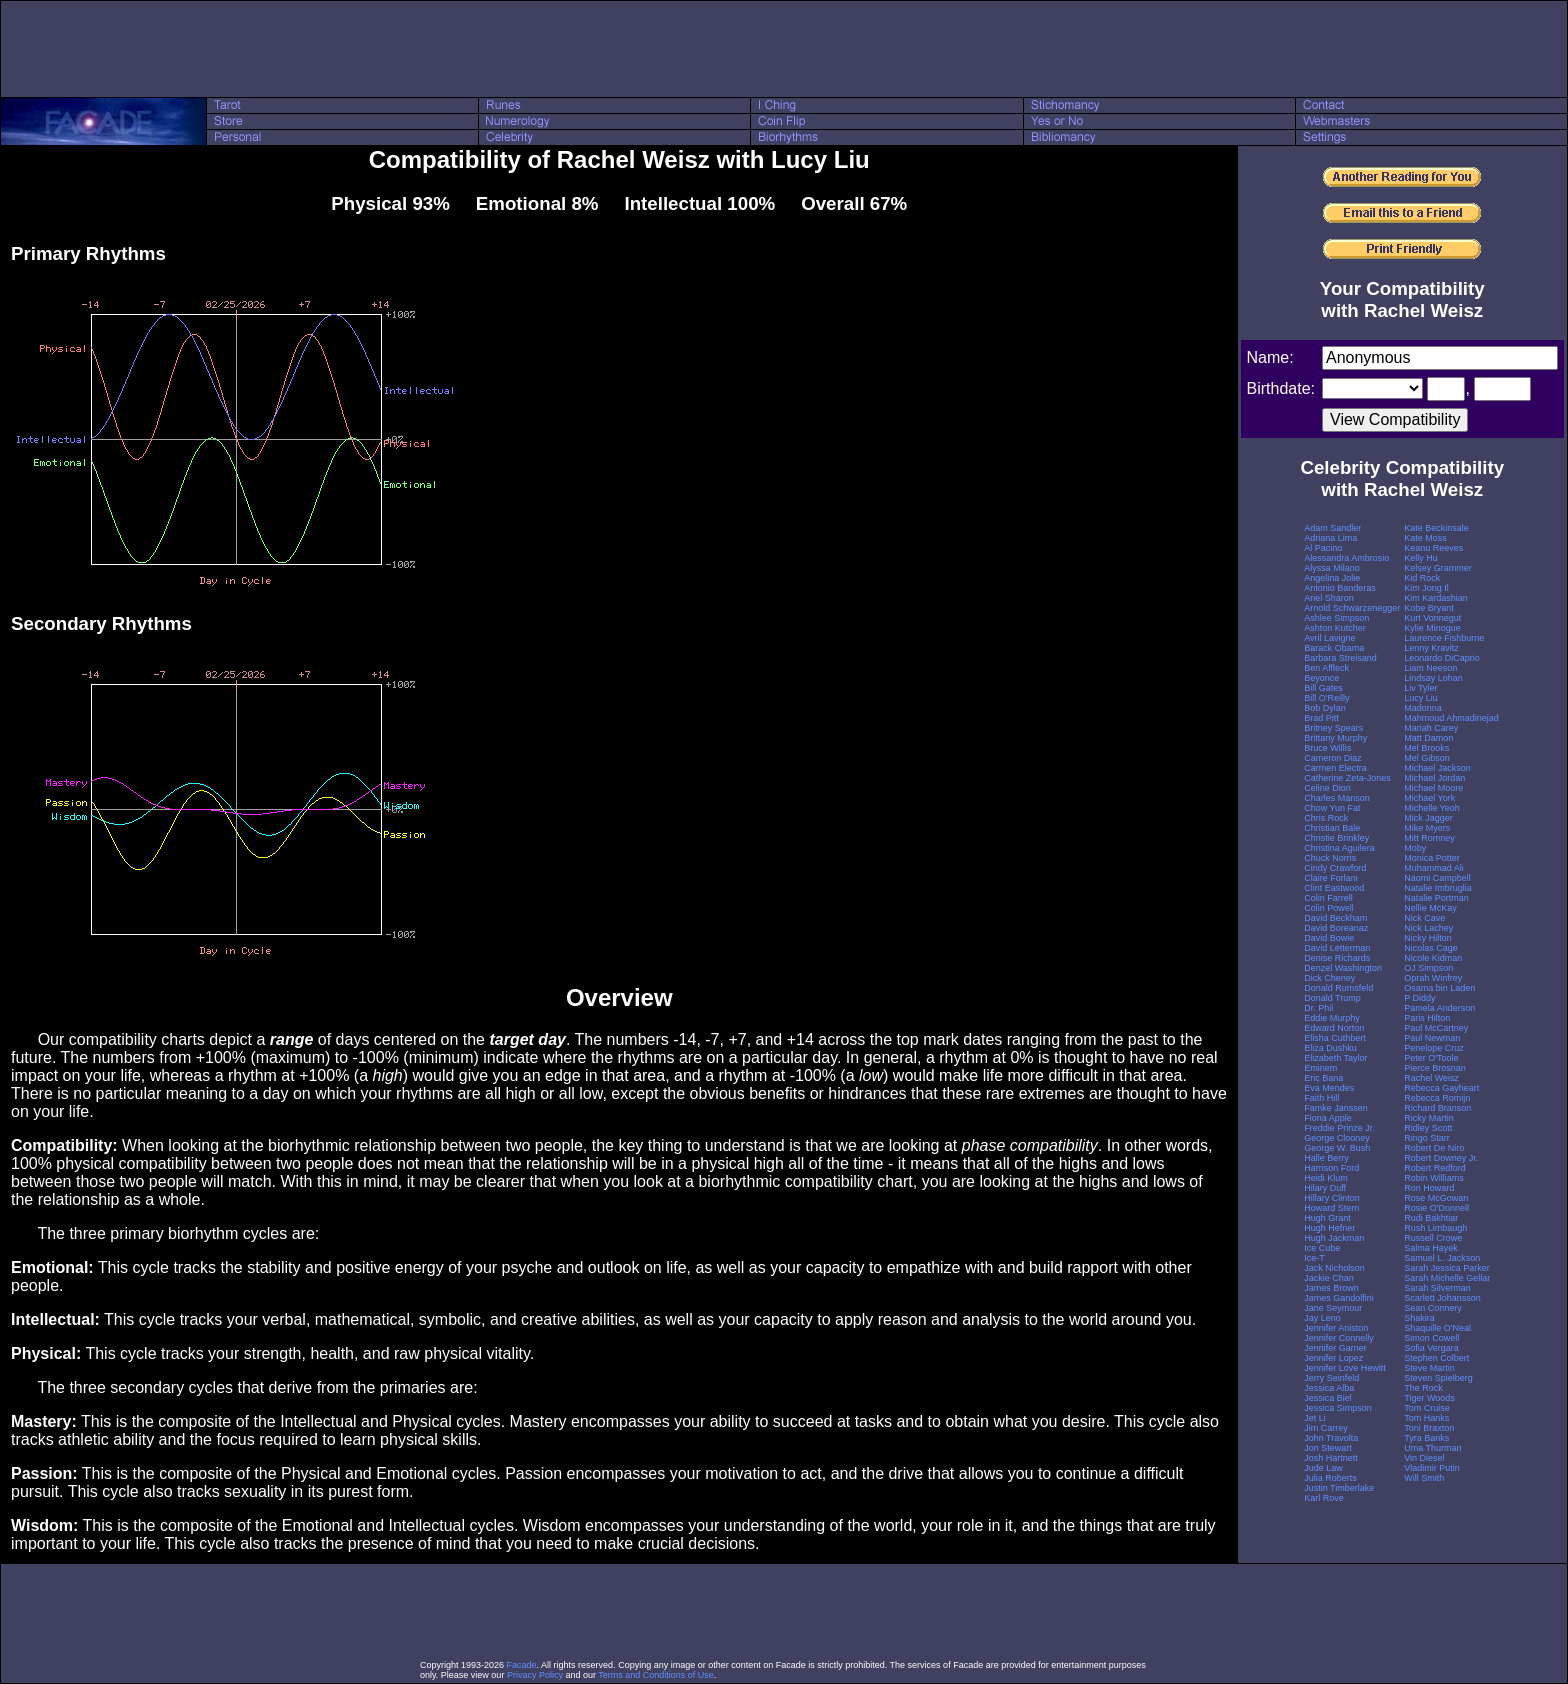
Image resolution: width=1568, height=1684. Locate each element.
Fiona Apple (1328, 1118)
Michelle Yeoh (1432, 808)
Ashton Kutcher (1335, 628)
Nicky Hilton (1428, 938)
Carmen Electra (1335, 768)
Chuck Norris (1330, 858)
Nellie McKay (1430, 908)
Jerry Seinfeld (1331, 1378)
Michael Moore (1433, 788)
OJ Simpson (1428, 968)
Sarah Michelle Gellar (1447, 1278)
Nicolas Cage (1431, 948)
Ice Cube (1322, 1248)
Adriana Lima (1330, 538)
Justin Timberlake (1339, 1488)
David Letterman (1337, 948)
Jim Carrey (1326, 1428)
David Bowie (1329, 938)
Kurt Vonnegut (1432, 618)
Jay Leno (1322, 1318)
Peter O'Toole (1431, 1058)
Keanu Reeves (1433, 548)
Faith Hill (1321, 1098)
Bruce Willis (1327, 748)
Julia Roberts (1330, 1478)
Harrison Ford (1331, 1168)
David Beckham (1335, 918)
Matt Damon (1428, 738)
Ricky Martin (1429, 1118)
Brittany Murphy (1335, 738)
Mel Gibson (1427, 758)
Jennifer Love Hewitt (1345, 1368)
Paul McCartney (1436, 1028)
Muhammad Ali (1434, 868)
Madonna (1423, 708)
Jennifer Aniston (1336, 1328)
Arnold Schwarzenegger (1352, 608)
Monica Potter (1432, 858)
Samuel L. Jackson (1442, 1258)
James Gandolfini (1339, 1298)
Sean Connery (1433, 1308)
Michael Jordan (1434, 778)
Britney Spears (1333, 728)
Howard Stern (1331, 1208)
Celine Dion (1327, 788)
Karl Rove (1324, 1498)
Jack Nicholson (1334, 1268)
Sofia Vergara (1431, 1348)
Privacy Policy (535, 1675)
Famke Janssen (1336, 1108)
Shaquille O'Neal (1437, 1328)
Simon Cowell (1431, 1338)
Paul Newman (1432, 1038)
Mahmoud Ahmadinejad (1451, 718)
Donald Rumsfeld (1338, 988)
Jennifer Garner (1335, 1348)
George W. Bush (1337, 1148)
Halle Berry (1326, 1158)
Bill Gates (1323, 688)
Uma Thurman (1432, 1448)
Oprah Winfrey (1433, 978)
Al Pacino (1323, 548)
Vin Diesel (1424, 1458)
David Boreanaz (1336, 928)
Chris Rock (1326, 818)
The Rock (1423, 1388)
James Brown (1331, 1288)
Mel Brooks (1426, 748)
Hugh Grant (1327, 1218)
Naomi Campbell (1437, 878)
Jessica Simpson (1338, 1408)
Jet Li (1315, 1418)
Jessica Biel (1328, 1398)
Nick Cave (1424, 918)
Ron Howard (1429, 1188)
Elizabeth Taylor (1335, 1058)
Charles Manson (1337, 798)
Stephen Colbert (1436, 1358)
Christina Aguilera (1339, 848)
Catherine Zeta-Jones (1347, 778)
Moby (1415, 848)
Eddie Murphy (1332, 1018)
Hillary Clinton (1332, 1198)
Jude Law (1323, 1468)
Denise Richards (1337, 958)
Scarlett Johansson (1442, 1298)
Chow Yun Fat (1332, 808)
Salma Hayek (1431, 1248)
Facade (522, 1665)
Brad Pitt (1321, 718)
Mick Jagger (1428, 818)
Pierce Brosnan (1435, 1068)
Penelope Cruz (1434, 1048)
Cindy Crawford (1335, 868)
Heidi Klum (1326, 1178)
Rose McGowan (1436, 1198)
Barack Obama (1334, 648)
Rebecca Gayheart (1441, 1088)
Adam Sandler (1332, 528)
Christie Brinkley (1336, 838)
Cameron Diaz (1333, 758)
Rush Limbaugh (1435, 1228)
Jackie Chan (1329, 1278)
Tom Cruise (1427, 1408)
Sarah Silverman (1437, 1288)
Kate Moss (1425, 538)
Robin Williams (1434, 1178)
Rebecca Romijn (1437, 1098)
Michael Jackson (1437, 768)
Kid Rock (1422, 578)
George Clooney (1337, 1138)
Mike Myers (1427, 828)
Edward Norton (1334, 1028)
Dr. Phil (1318, 1008)
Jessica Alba (1329, 1388)
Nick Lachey (1428, 928)
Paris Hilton (1427, 1018)
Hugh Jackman (1334, 1238)
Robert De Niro (1434, 1148)
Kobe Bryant (1429, 608)
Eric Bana (1323, 1078)
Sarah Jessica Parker (1447, 1268)
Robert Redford (1435, 1168)
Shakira (1419, 1318)
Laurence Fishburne (1444, 638)
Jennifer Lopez (1333, 1358)
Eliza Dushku (1330, 1048)
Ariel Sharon (1329, 598)
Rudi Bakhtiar (1431, 1218)
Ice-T (1314, 1258)
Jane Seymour (1333, 1308)
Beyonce (1321, 678)
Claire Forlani (1331, 878)
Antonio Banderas (1340, 588)
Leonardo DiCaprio (1442, 658)
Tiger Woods (1429, 1398)
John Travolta (1331, 1438)
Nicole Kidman (1433, 958)
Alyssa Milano (1332, 568)
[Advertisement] (784, 49)
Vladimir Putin (1432, 1468)
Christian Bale (1332, 828)
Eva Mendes (1329, 1088)
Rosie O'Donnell (1436, 1208)
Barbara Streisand (1340, 658)
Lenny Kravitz (1431, 648)
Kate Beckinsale (1436, 528)
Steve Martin (1429, 1368)
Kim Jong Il (1426, 588)
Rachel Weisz (1431, 1078)
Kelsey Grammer (1438, 568)
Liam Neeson (1430, 668)
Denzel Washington (1343, 968)
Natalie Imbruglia (1438, 888)
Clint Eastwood (1334, 888)
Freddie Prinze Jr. (1339, 1128)
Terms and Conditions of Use (656, 1675)
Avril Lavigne (1329, 638)
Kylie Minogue (1432, 628)
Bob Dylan (1325, 708)
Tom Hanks (1426, 1418)
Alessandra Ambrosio (1346, 558)
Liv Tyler (1420, 688)
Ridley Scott (1428, 1128)
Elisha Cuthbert (1335, 1038)
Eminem (1320, 1068)
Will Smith (1424, 1478)
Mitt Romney (1429, 838)
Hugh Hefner (1329, 1228)
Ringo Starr (1427, 1138)
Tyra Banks (1426, 1438)
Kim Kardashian (1436, 598)
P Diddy (1419, 998)
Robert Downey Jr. (1441, 1158)
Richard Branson (1437, 1108)
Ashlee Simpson (1336, 618)
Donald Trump (1332, 998)
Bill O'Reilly (1326, 698)
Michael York (1429, 798)
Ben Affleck (1326, 668)
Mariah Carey (1431, 728)
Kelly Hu (1421, 558)
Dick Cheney (1329, 978)
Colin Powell (1329, 908)
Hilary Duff (1325, 1188)
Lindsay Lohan (1433, 678)
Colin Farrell (1328, 898)
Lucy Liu (1421, 698)
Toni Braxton (1429, 1428)
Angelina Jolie (1332, 578)
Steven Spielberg (1438, 1378)
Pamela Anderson (1439, 1008)
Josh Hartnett (1331, 1458)
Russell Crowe (1433, 1238)
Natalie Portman (1436, 898)
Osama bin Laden (1439, 988)
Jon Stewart (1328, 1448)
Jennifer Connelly (1339, 1338)
